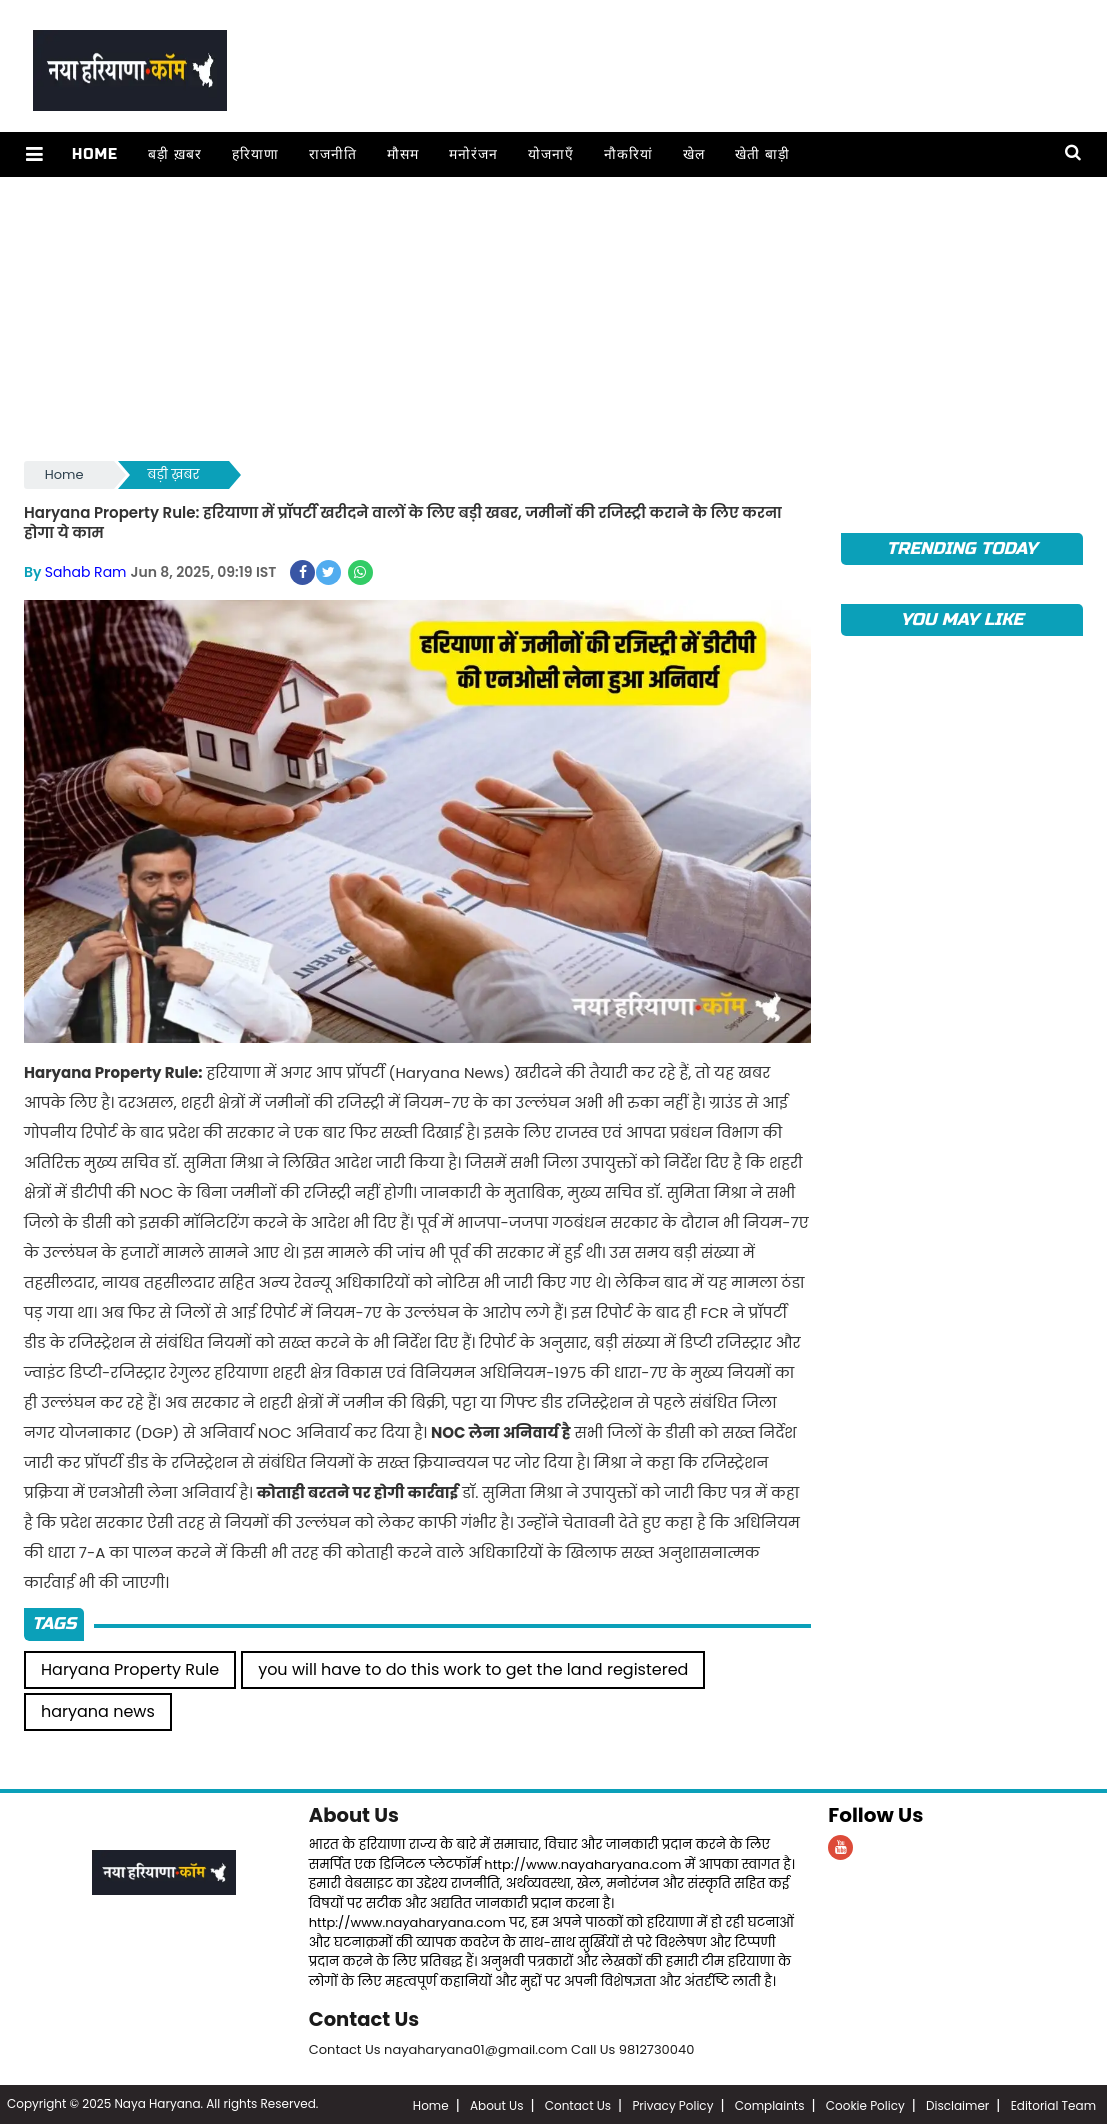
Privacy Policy (672, 2103)
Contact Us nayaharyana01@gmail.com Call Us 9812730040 (502, 2046)
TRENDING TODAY (962, 548)
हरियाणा (253, 154)
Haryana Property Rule (130, 1667)
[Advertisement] (553, 317)
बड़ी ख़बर (173, 154)
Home (93, 154)
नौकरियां (626, 154)
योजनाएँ (549, 154)
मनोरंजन (471, 154)
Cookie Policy (865, 2103)
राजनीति (331, 154)
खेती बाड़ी (760, 154)
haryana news (98, 1709)
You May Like (961, 619)
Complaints (770, 2103)
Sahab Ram (86, 571)
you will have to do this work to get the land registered (473, 1667)
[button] (33, 154)
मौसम (401, 154)
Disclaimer (957, 2103)
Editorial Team (1053, 2103)
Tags (54, 1622)
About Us (355, 1813)
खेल (692, 154)
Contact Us (365, 2017)
